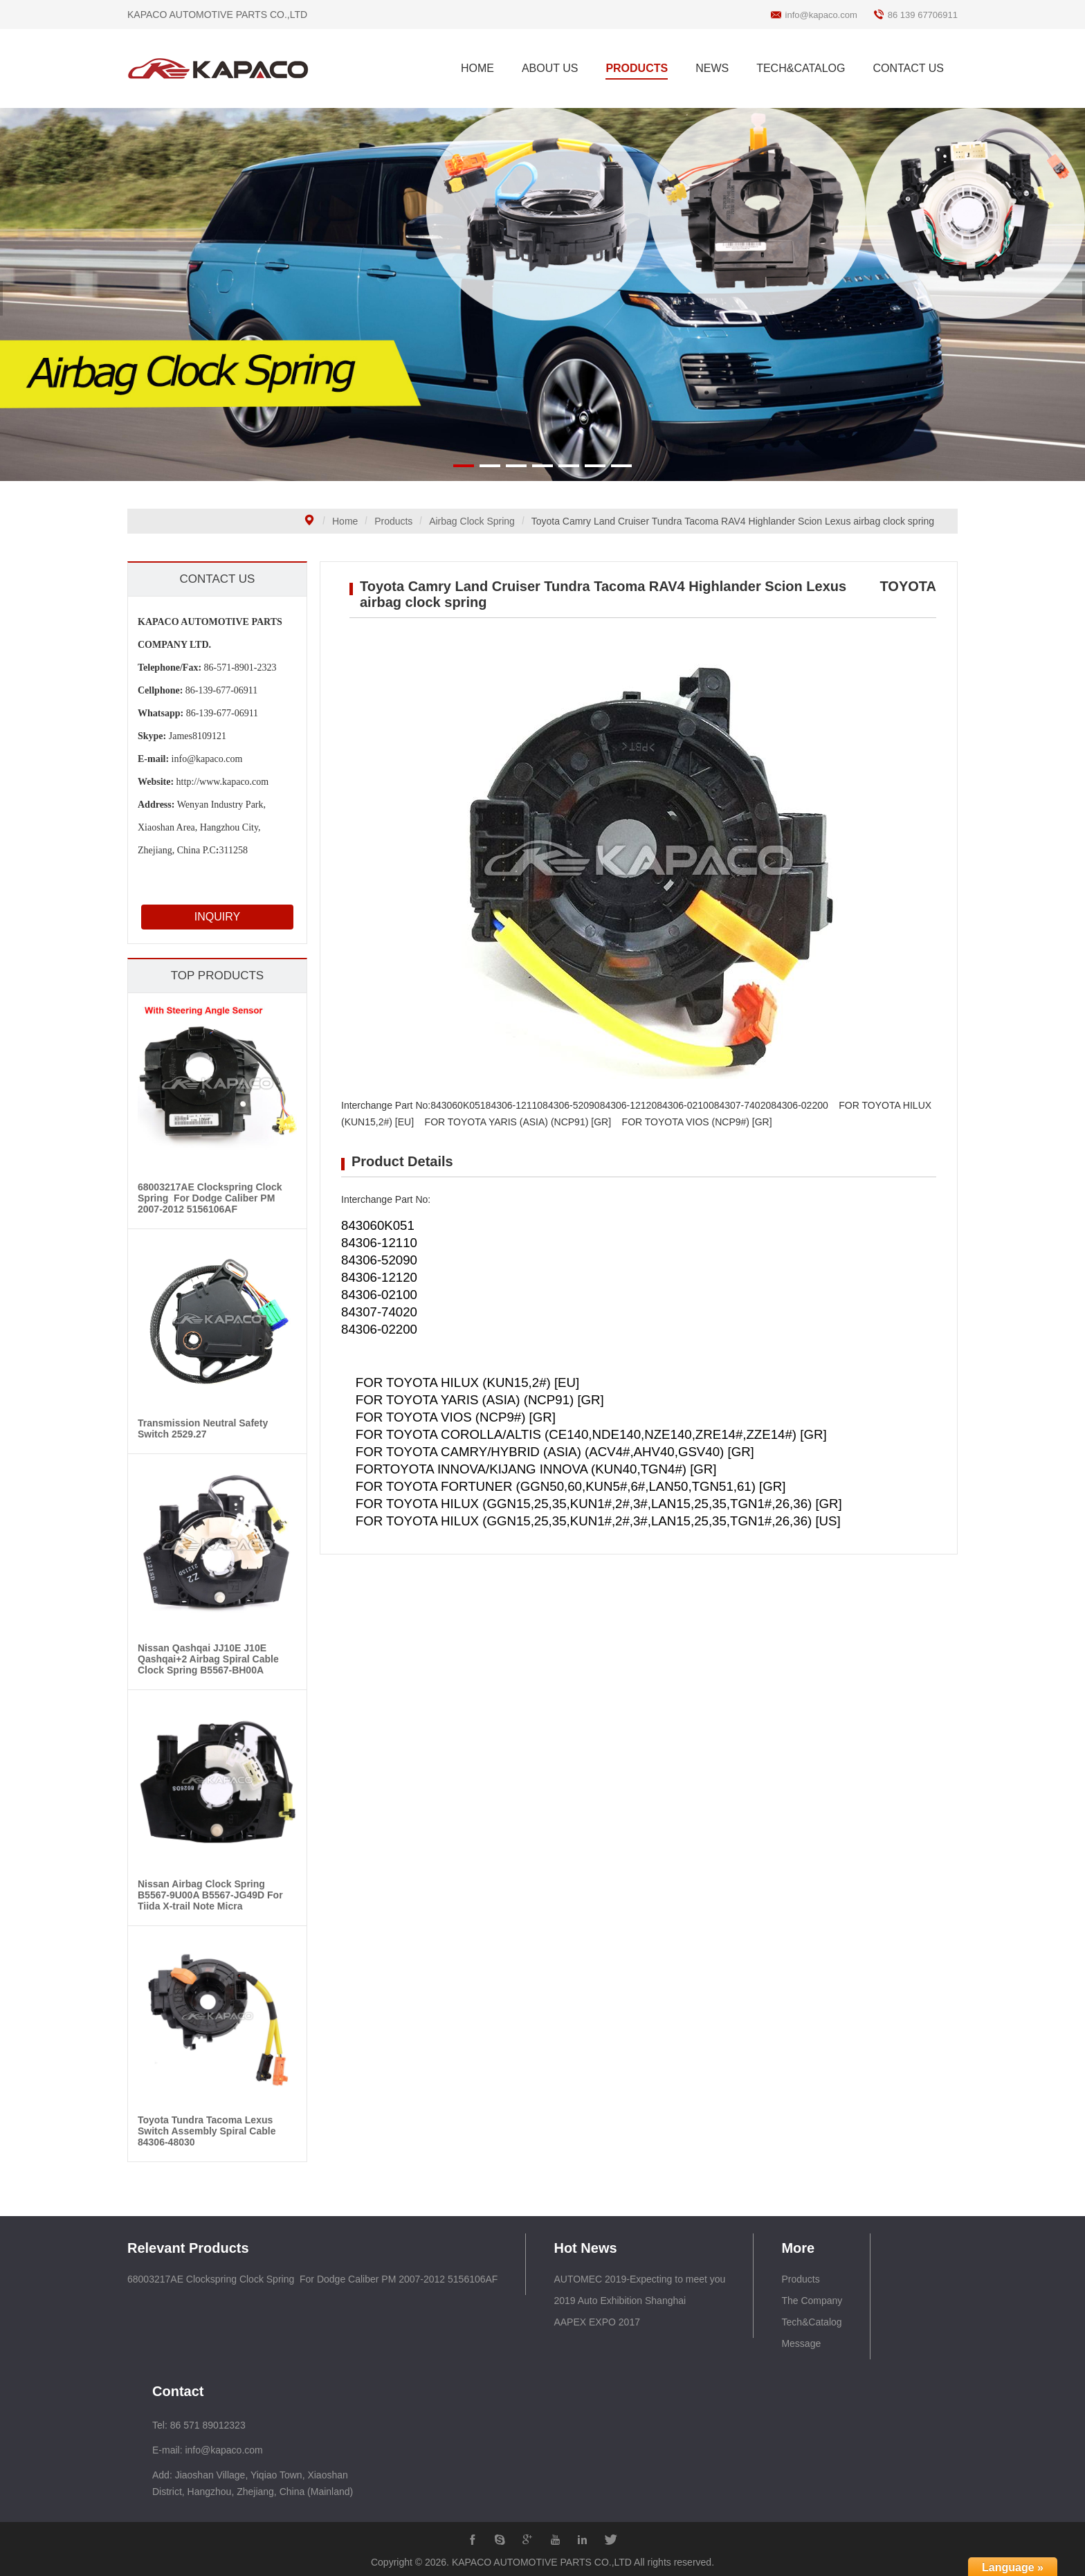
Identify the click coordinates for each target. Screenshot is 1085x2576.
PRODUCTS (636, 68)
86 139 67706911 (923, 15)
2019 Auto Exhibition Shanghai (620, 2300)
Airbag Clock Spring (472, 521)
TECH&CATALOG (800, 68)
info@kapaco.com (821, 15)
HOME (477, 68)
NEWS (712, 68)
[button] (463, 465)
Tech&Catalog (811, 2322)
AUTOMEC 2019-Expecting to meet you (639, 2279)
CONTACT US (908, 68)
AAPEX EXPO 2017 (597, 2322)
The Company (811, 2300)
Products (393, 521)
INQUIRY (206, 917)
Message (801, 2343)
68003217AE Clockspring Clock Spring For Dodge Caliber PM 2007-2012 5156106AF (312, 2279)
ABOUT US (550, 68)
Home (345, 521)
